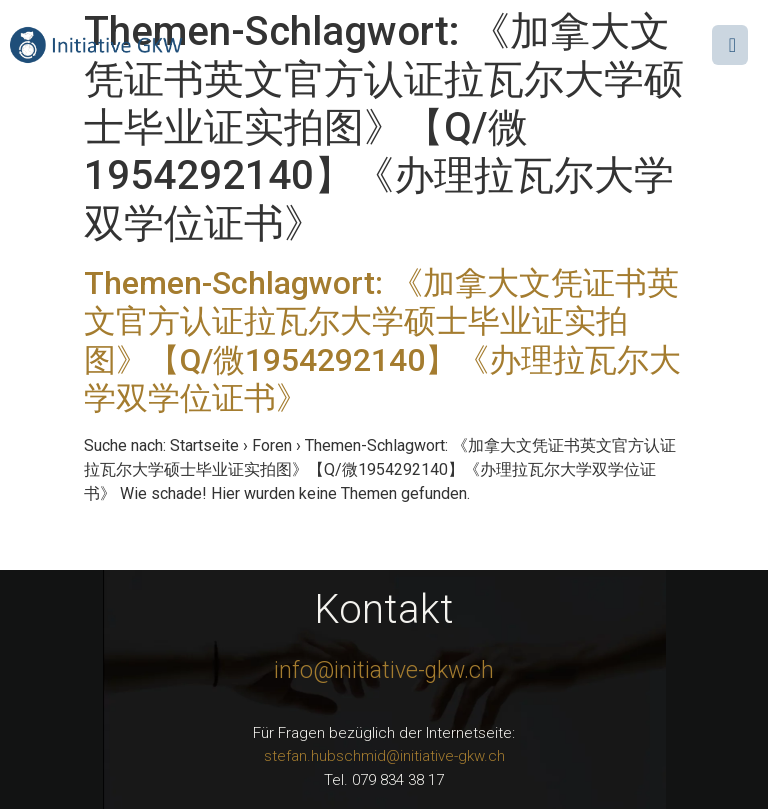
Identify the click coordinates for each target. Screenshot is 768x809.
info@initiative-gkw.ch (384, 670)
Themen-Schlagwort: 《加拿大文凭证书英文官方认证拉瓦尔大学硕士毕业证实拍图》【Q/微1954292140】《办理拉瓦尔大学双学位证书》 (382, 340)
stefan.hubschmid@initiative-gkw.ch (384, 756)
